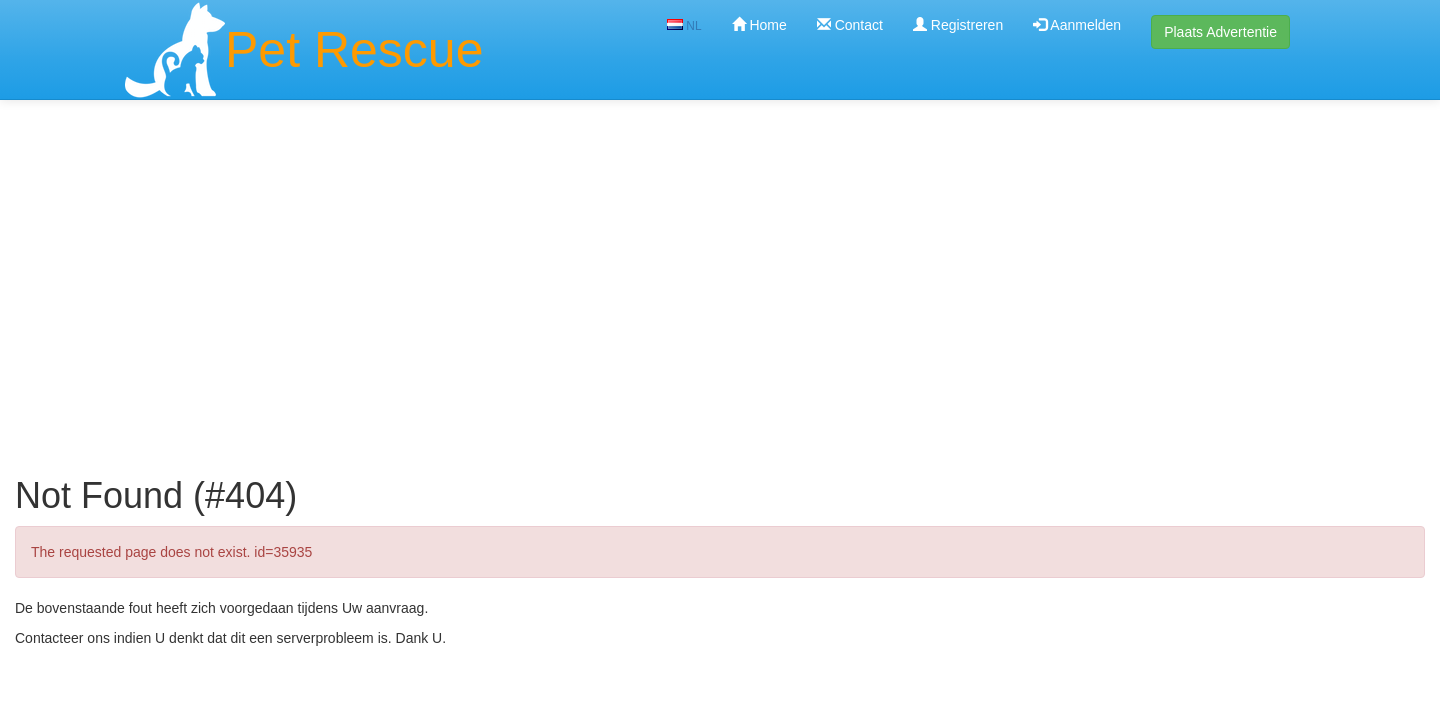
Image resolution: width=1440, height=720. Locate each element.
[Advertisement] (720, 258)
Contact (850, 25)
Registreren (958, 25)
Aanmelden (1077, 25)
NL (684, 26)
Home (759, 25)
